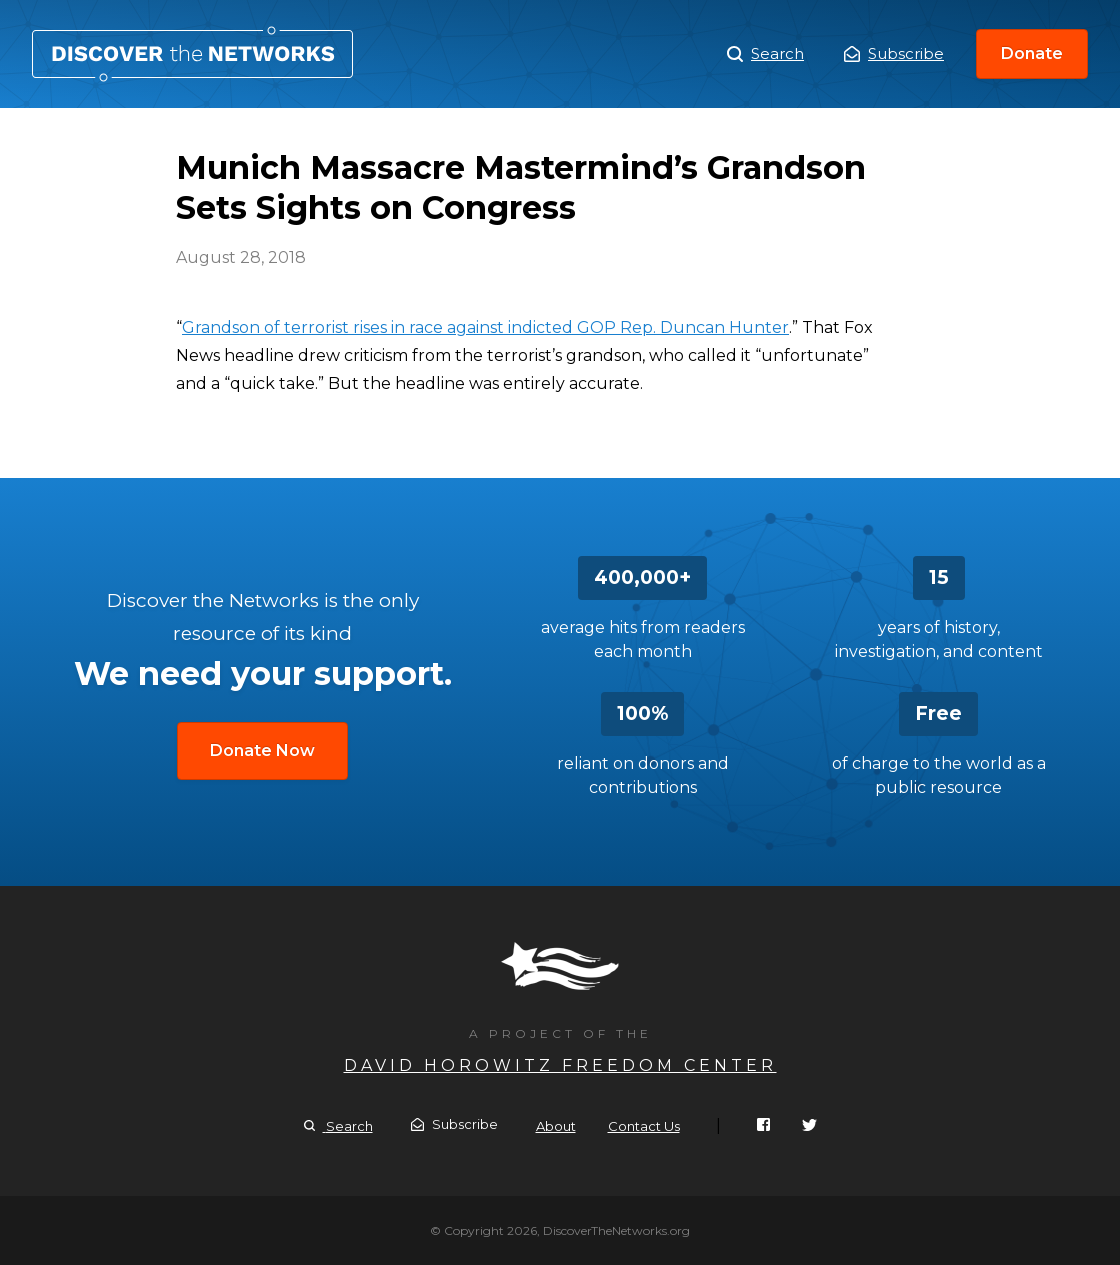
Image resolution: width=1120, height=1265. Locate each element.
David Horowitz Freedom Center (560, 1065)
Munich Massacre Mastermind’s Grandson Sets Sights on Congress (192, 54)
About (556, 1126)
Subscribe (894, 53)
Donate (1032, 53)
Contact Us (644, 1126)
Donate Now (262, 750)
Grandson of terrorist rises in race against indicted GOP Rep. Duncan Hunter (485, 327)
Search (765, 54)
